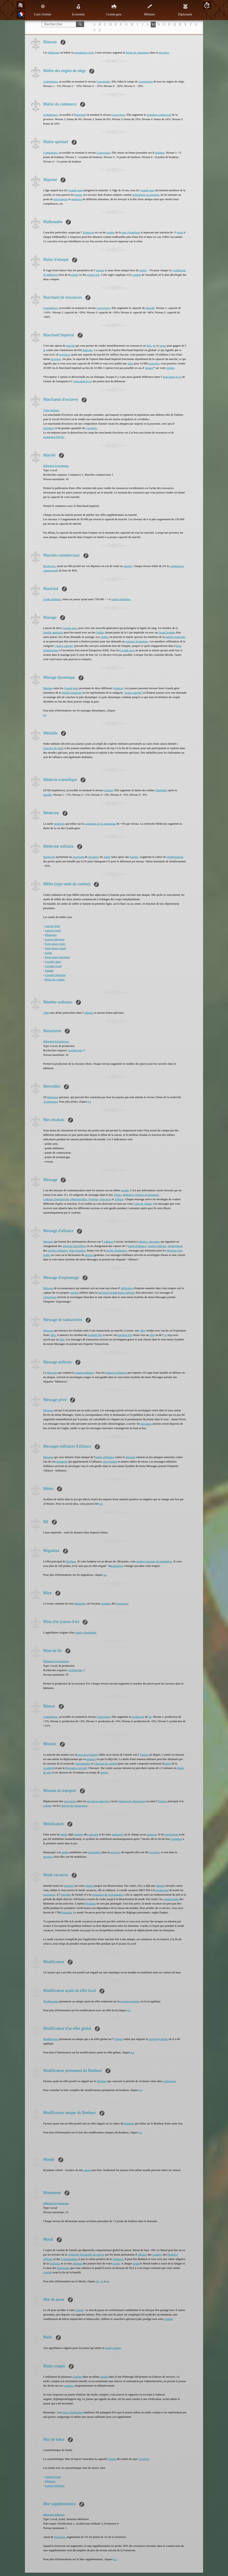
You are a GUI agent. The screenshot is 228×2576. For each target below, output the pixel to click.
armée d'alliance (104, 1457)
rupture (110, 232)
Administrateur (78, 1199)
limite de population (137, 52)
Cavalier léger (53, 961)
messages (154, 1241)
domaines (61, 1461)
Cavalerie (91, 428)
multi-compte (113, 2348)
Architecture (75, 1050)
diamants (87, 350)
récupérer (93, 857)
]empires (118, 688)
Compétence (50, 81)
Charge (112, 2459)
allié (152, 1335)
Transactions (61, 1199)
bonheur (160, 152)
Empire (144, 1754)
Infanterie (49, 428)
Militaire (149, 10)
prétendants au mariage (145, 194)
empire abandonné (85, 1632)
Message (48, 1241)
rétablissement (175, 857)
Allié (46, 1012)
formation (176, 1839)
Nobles (100, 632)
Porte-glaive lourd (55, 948)
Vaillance (117, 2259)
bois (149, 345)
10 (207, 5)
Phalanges (51, 935)
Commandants (69, 2259)
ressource (154, 363)
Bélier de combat (55, 979)
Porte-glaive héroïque (57, 957)
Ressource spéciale (76, 1768)
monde (125, 1190)
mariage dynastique (137, 641)
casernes (93, 1834)
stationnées (94, 1852)
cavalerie (48, 1768)
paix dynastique (131, 232)
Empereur (88, 232)
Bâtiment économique (56, 465)
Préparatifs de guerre (92, 2254)
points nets (93, 274)
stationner (117, 1834)
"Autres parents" (64, 645)
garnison (152, 1834)
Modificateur (50, 2001)
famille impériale (53, 632)
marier (78, 194)
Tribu (46, 410)
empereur (80, 114)
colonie (113, 1292)
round (136, 2263)
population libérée (53, 437)
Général (108, 790)
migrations (169, 2081)
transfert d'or (95, 1335)
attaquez (77, 2263)
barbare (54, 410)
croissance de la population (100, 823)
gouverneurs (60, 199)
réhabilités (161, 790)
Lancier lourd (53, 930)
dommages (63, 2268)
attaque (100, 270)
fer (154, 345)
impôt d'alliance (137, 1246)
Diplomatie (185, 10)
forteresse (59, 2537)
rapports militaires (116, 1372)
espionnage (49, 1297)
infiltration (127, 1288)
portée (143, 270)
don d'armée (110, 1461)
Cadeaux (48, 1199)
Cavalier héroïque (55, 975)
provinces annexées (98, 1801)
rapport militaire (157, 1246)
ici (44, 715)
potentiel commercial (159, 114)
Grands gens (114, 10)
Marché (150, 308)
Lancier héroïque (55, 939)
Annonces (105, 1199)
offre (130, 363)
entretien (66, 1894)
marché (70, 345)
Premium (90, 1903)
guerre (104, 1772)
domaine (131, 1457)
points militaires (121, 599)
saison (87, 2170)
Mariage (48, 688)
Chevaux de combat (105, 1763)
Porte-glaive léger (55, 943)
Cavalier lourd (53, 966)
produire (106, 1603)
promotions (171, 1834)
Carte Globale (42, 10)
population (117, 1565)
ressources (122, 1603)
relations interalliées (74, 1246)
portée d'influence (116, 1250)
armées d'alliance (58, 1250)
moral (180, 232)
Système (93, 1199)
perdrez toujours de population (154, 1561)
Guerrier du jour (52, 748)
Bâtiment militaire (53, 2514)
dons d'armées (77, 1250)
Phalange (50, 2481)
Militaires (128, 1194)
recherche (59, 823)
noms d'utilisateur (72, 2412)
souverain (78, 857)
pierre (162, 345)
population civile (84, 52)
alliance (89, 1012)
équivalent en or (172, 376)
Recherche (49, 566)
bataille (47, 794)
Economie (78, 10)
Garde (48, 952)
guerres (89, 1255)
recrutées (154, 1852)
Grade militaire (52, 599)
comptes (77, 2376)
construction (145, 81)
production (138, 1716)
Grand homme (167, 632)
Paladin (49, 970)
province (164, 52)
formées (78, 1834)
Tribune (119, 1199)
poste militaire (126, 1292)
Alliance (139, 1194)
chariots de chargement (74, 1805)
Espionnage (152, 1194)
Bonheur (71, 1561)
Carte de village (143, 1203)
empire (171, 368)
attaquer (91, 1759)
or (44, 350)
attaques (69, 1885)
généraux (76, 199)
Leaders (156, 2254)
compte (136, 274)
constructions (171, 1899)
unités (107, 857)
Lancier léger (52, 926)
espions (74, 1292)
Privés (117, 1194)
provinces (64, 354)
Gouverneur (103, 81)
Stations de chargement (131, 1801)
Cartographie (82, 1763)
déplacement (175, 1246)
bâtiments (53, 52)
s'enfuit (47, 2272)
